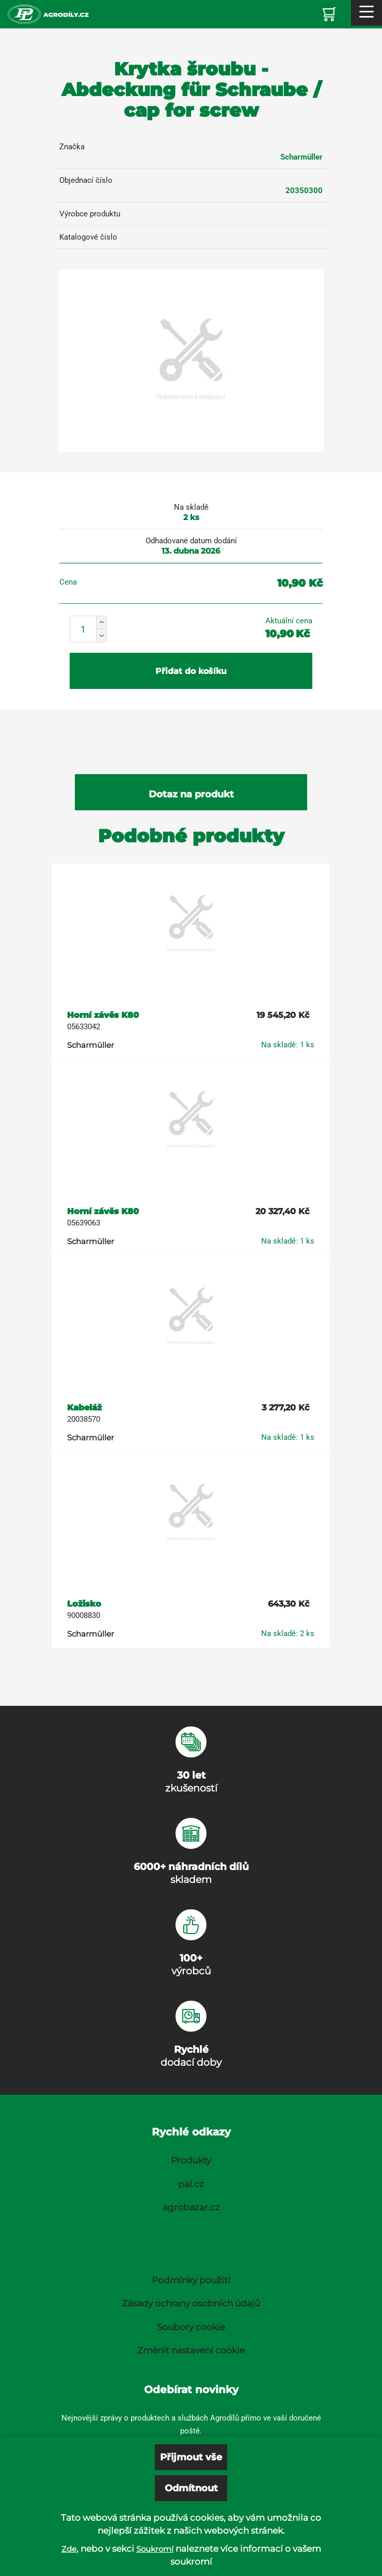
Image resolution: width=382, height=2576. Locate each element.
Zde (68, 2549)
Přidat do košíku (191, 671)
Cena (68, 582)
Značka (72, 146)
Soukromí (154, 2549)
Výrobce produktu (89, 213)
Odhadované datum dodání (191, 540)
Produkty (191, 2160)
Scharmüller (301, 157)
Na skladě (191, 507)
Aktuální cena (288, 620)
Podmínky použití (191, 2280)
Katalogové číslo (88, 237)
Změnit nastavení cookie (191, 2350)
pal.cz (191, 2184)
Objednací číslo (86, 180)
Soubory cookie (191, 2327)
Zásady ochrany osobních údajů (191, 2303)
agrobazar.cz (191, 2207)
